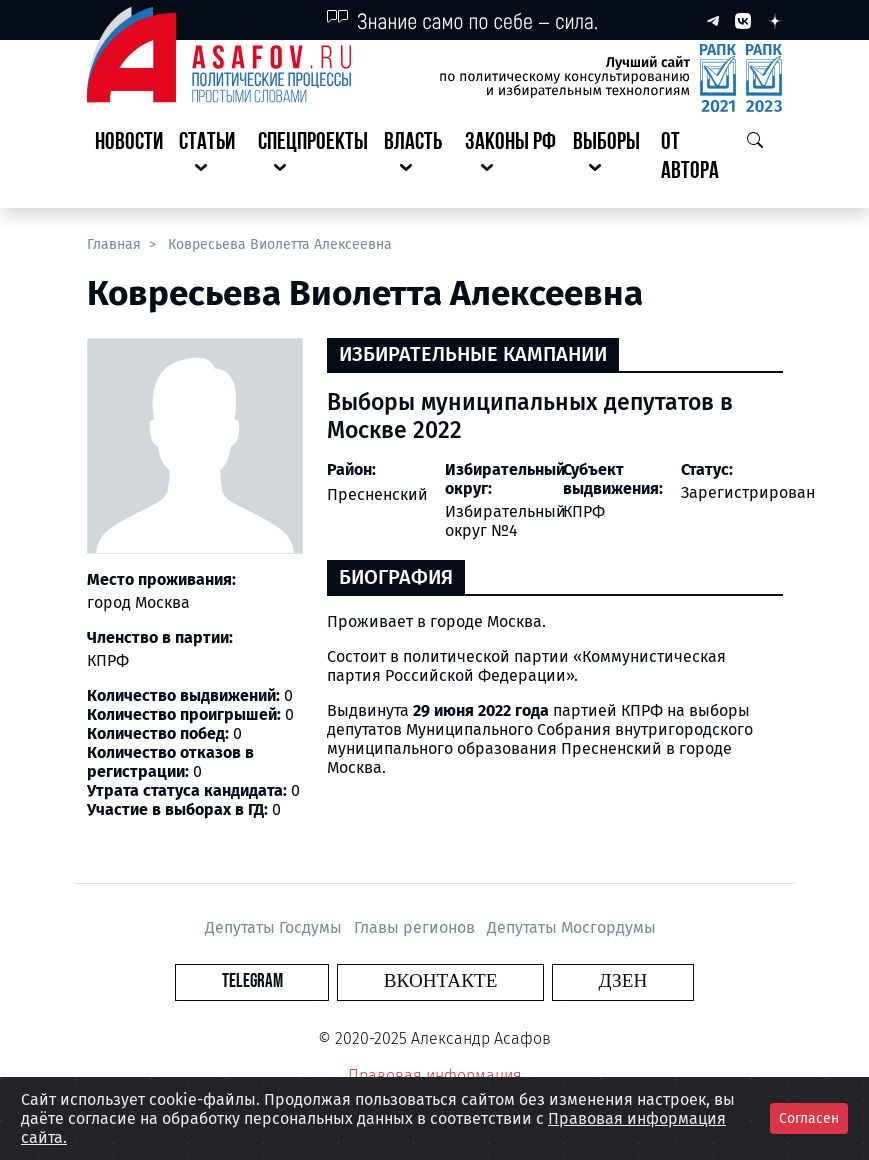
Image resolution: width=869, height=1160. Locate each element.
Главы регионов (416, 927)
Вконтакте (441, 981)
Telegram (319, 981)
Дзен (555, 981)
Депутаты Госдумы (275, 927)
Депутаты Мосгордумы (571, 927)
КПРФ (584, 511)
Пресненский (377, 494)
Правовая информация (435, 1075)
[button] (211, 158)
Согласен (809, 1118)
